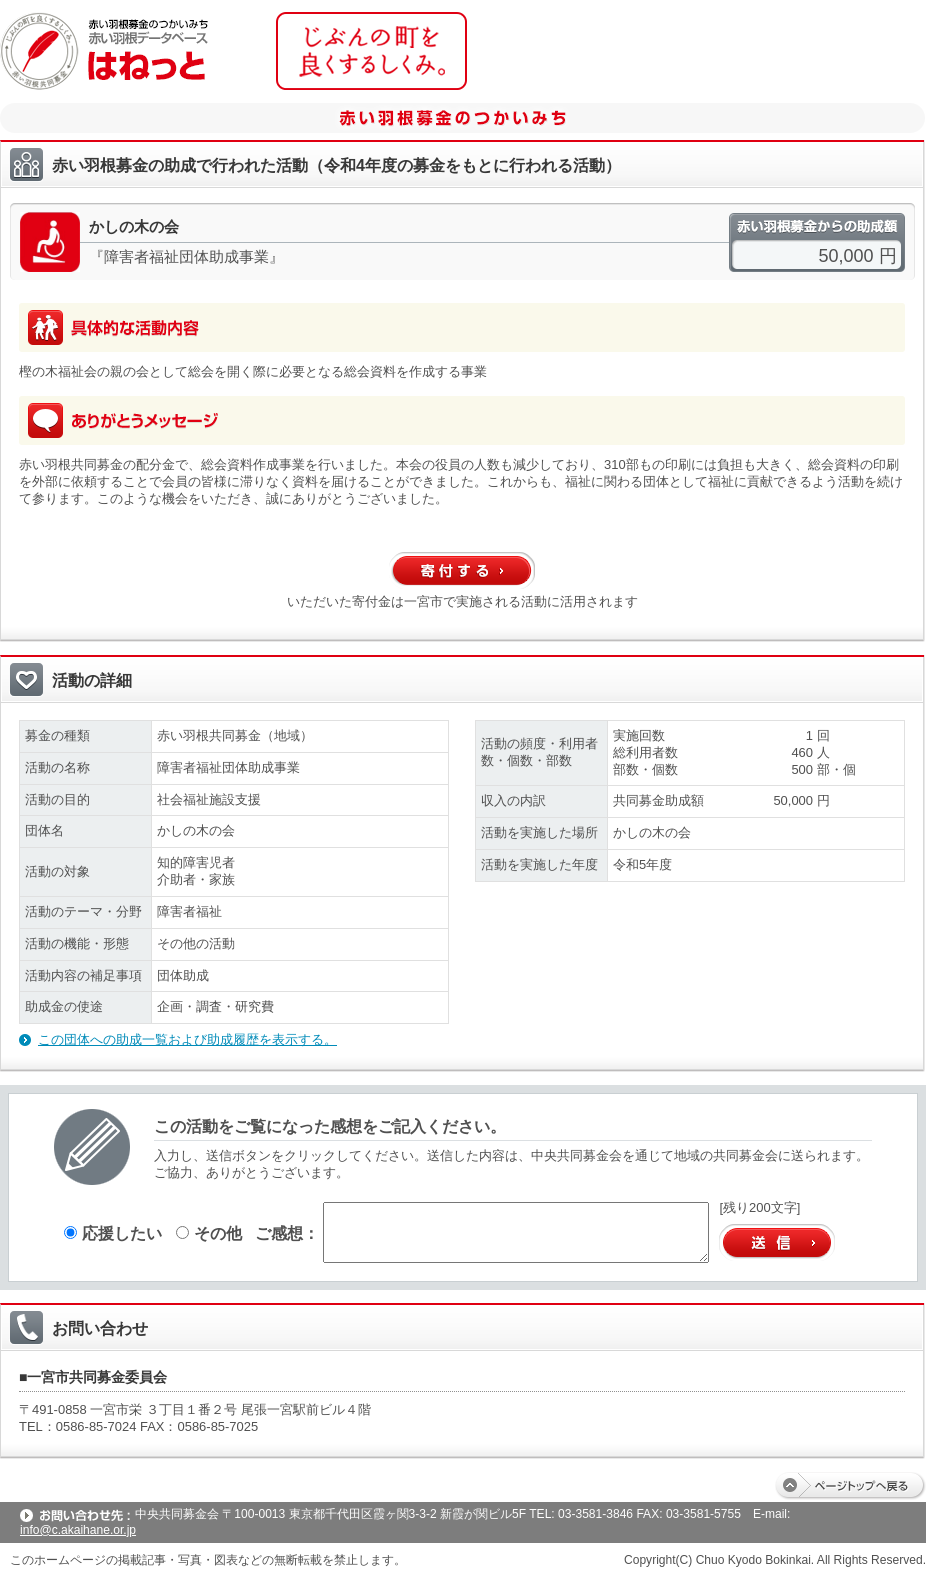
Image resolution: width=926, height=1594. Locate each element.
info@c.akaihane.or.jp (78, 1530)
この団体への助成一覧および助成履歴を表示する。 (187, 1039)
